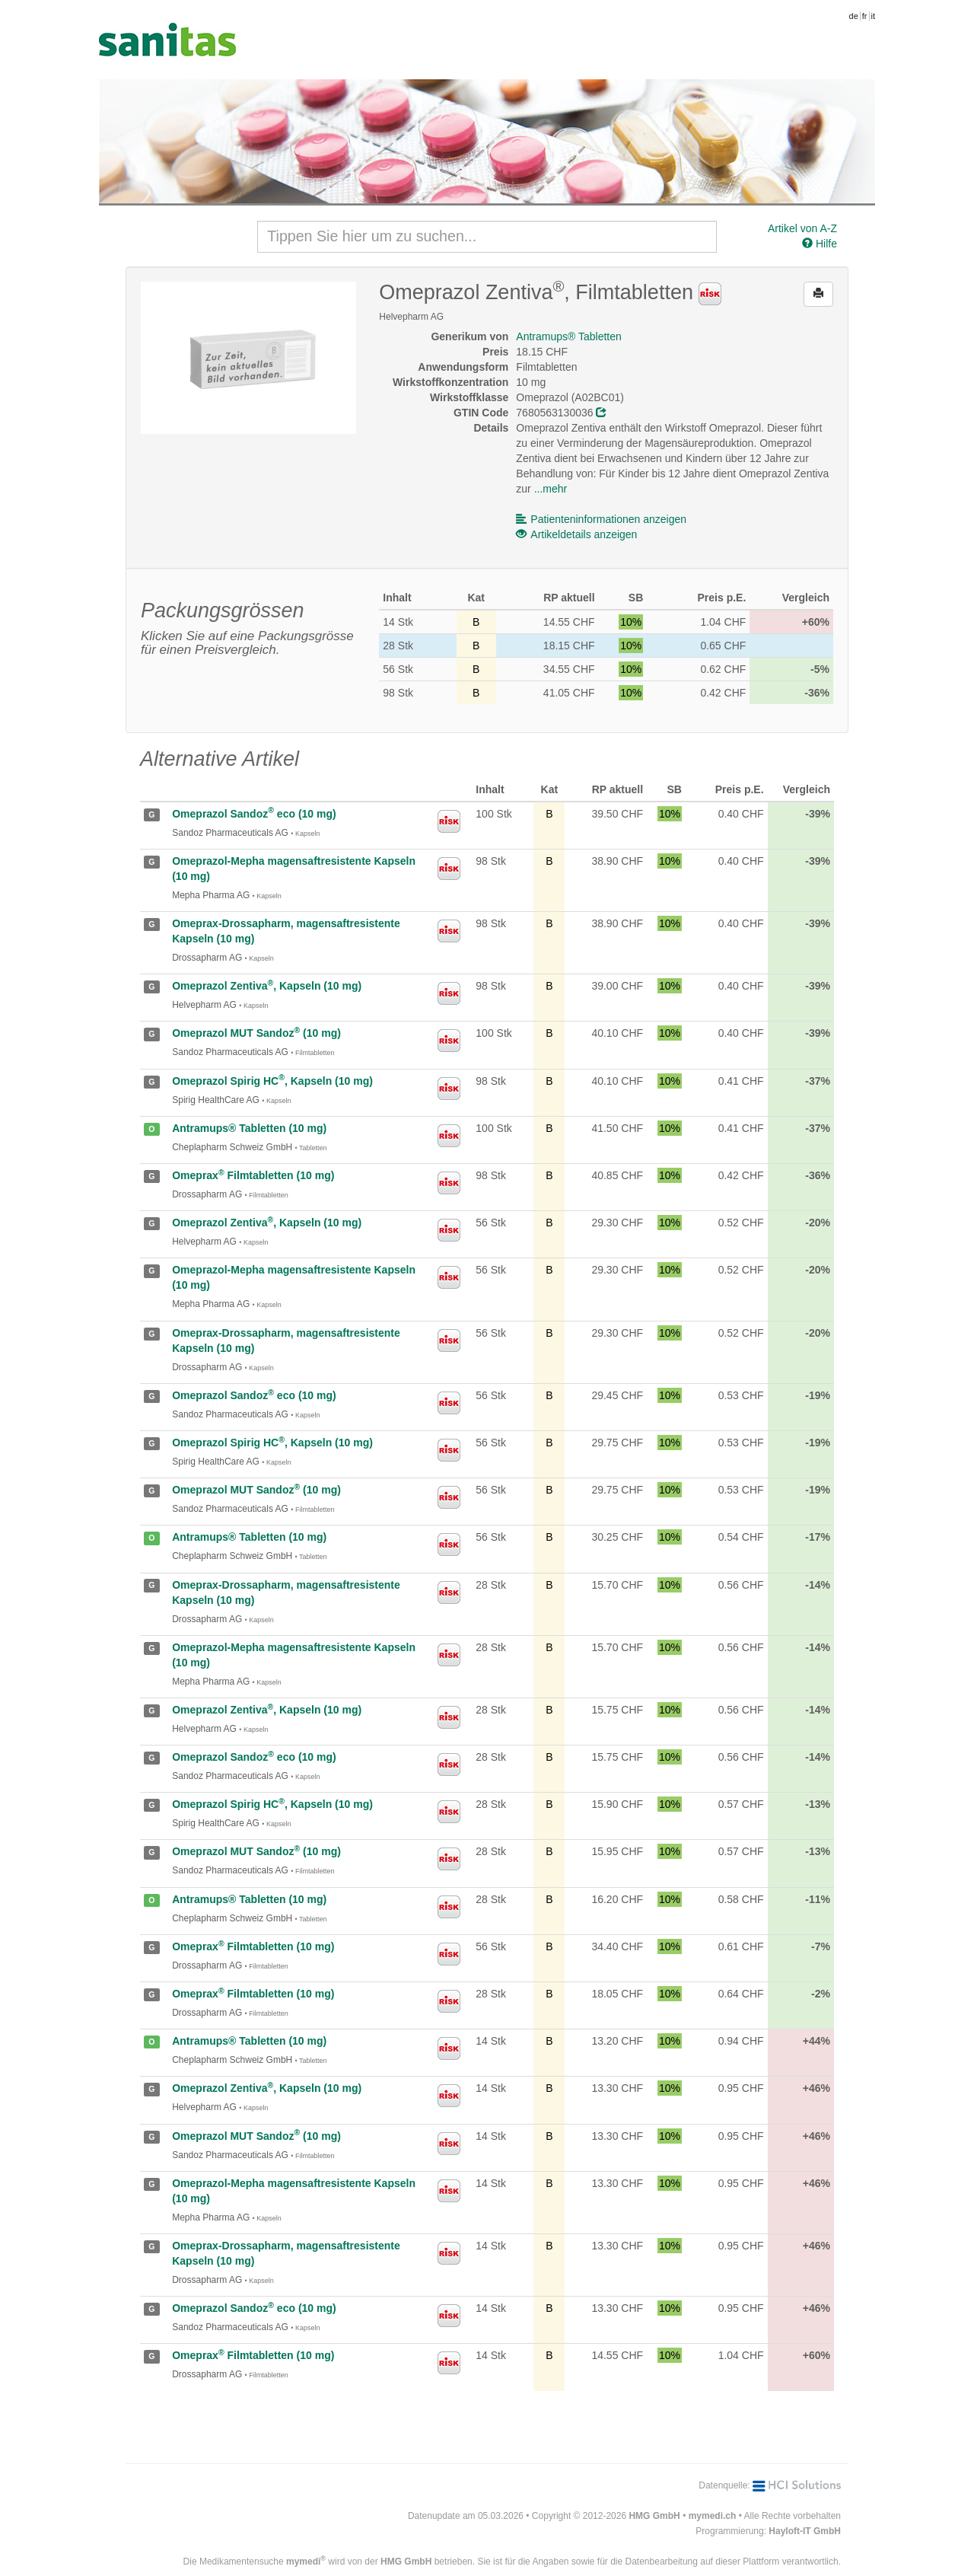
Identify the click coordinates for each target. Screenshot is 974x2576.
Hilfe (819, 244)
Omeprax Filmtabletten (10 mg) (253, 1175)
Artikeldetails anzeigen (576, 534)
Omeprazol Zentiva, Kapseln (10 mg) (266, 986)
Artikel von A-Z (802, 228)
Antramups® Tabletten (568, 336)
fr (864, 16)
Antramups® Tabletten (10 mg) (249, 1128)
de (853, 16)
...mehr (551, 489)
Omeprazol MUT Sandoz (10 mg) (256, 1033)
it (873, 16)
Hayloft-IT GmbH (805, 2531)
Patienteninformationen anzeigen (601, 519)
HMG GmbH (654, 2516)
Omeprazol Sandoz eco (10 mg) (254, 814)
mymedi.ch (713, 2516)
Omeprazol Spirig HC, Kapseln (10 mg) (272, 1081)
